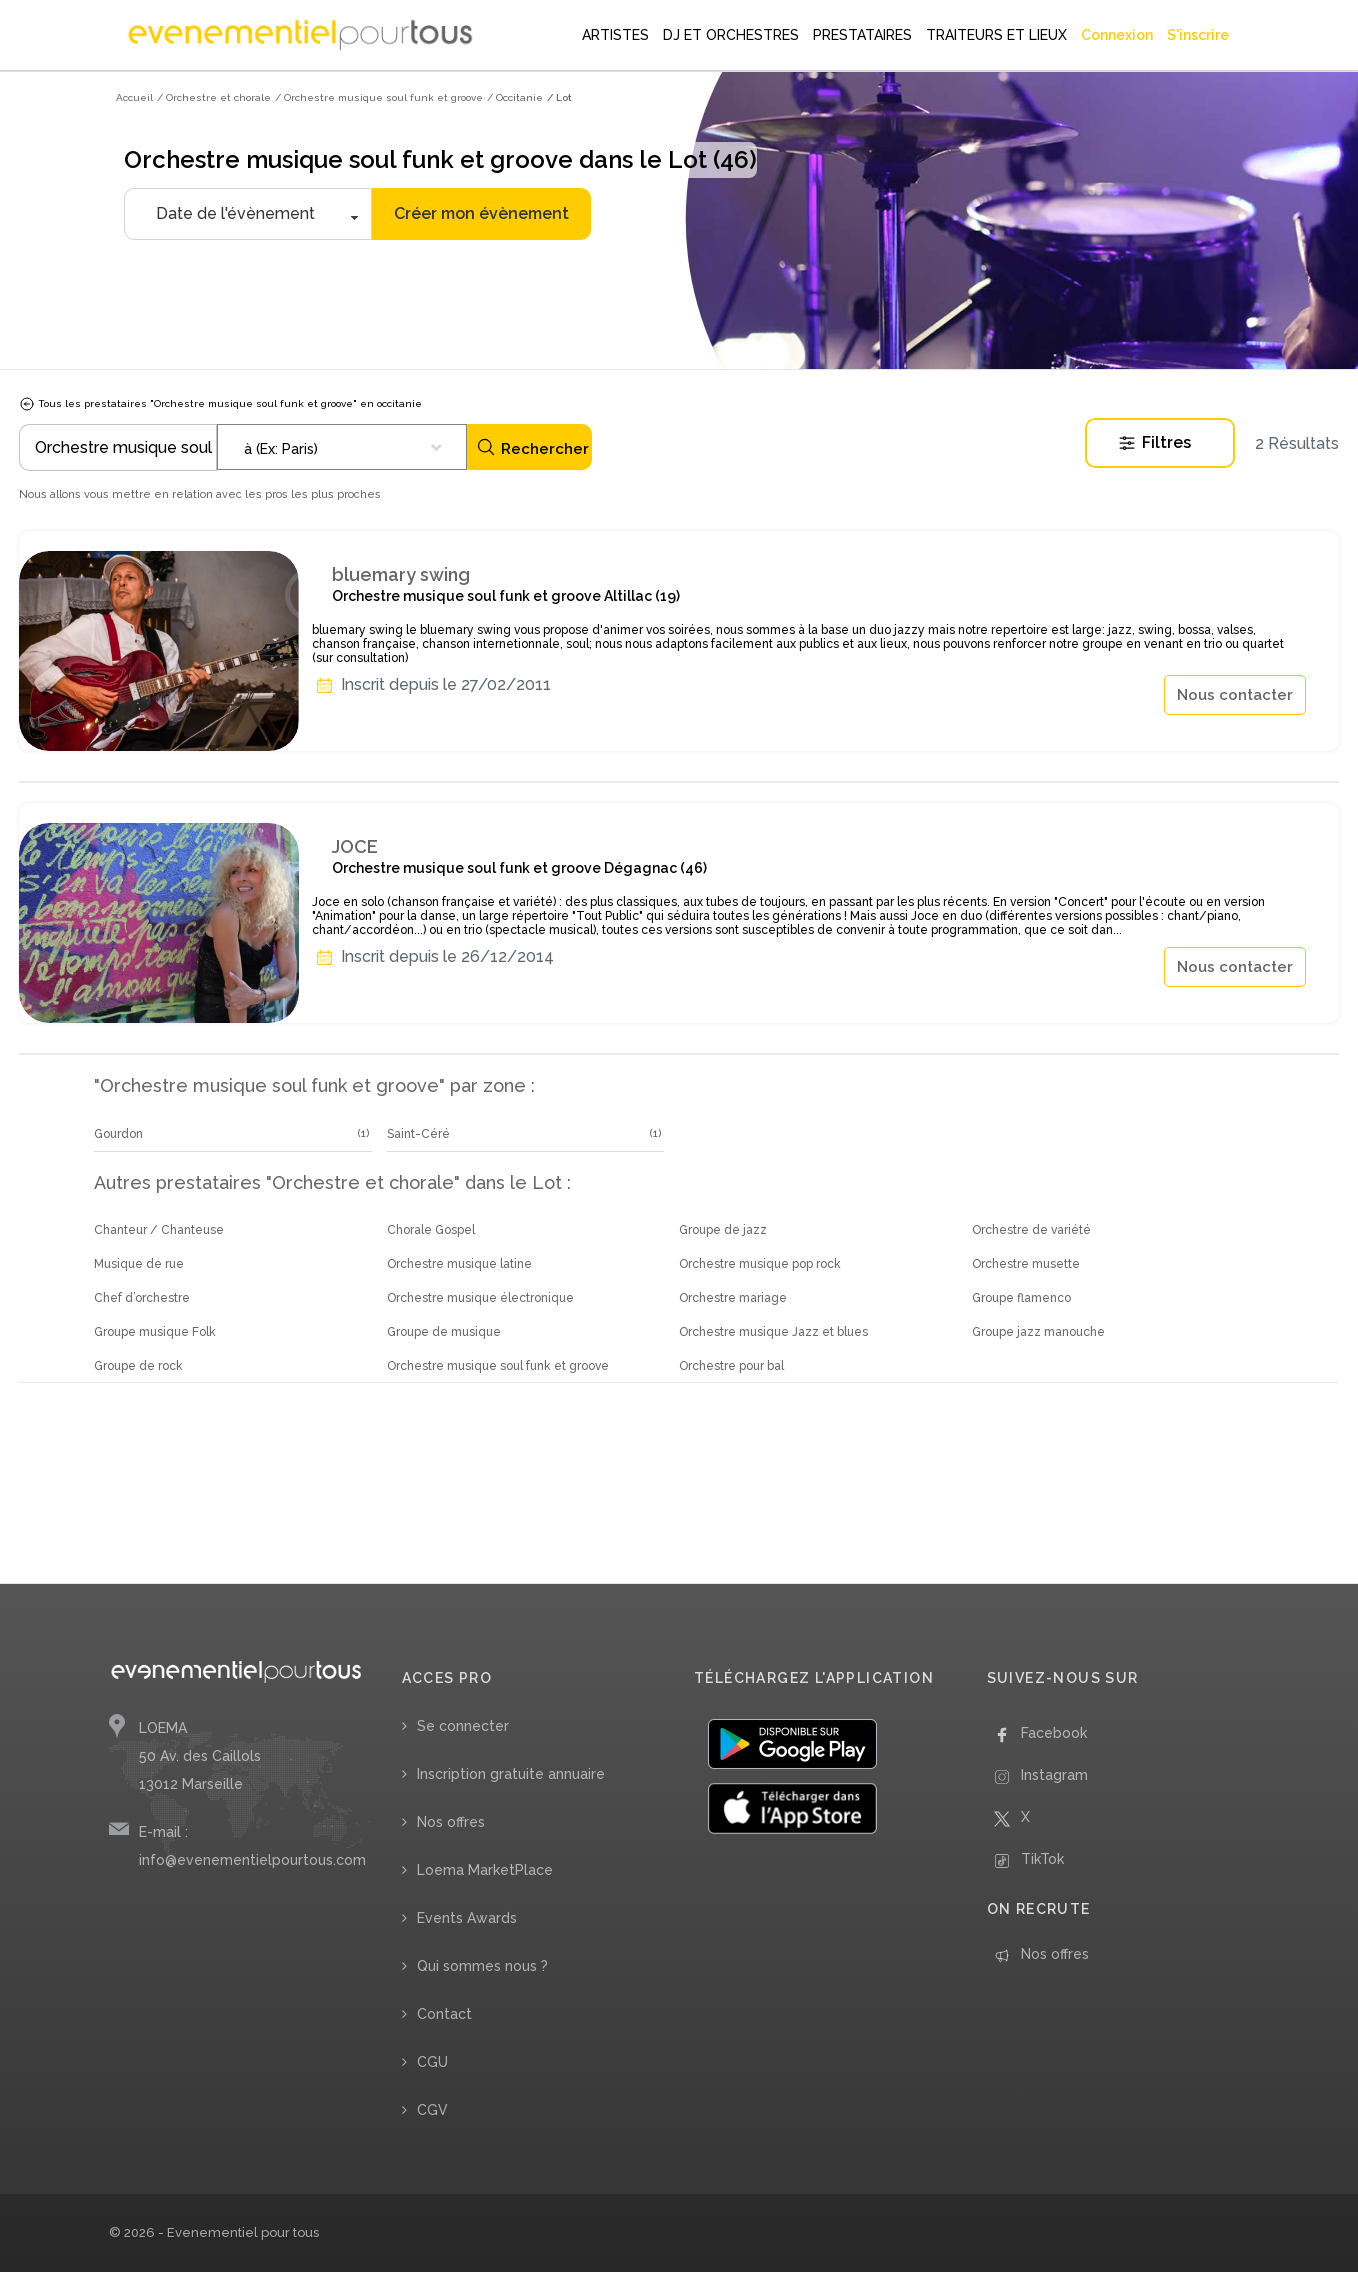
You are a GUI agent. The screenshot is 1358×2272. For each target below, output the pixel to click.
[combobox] (342, 447)
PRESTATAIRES (862, 35)
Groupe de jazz (723, 1230)
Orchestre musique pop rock (760, 1264)
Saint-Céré (418, 1134)
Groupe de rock (138, 1366)
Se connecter (463, 1726)
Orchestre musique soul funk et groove (498, 1366)
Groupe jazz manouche (1038, 1332)
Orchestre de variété (1031, 1230)
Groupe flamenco (1021, 1298)
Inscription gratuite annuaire (511, 1774)
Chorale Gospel (431, 1230)
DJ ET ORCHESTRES (731, 35)
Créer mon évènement (481, 213)
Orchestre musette (1026, 1264)
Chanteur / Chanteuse (159, 1230)
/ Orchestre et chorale (214, 97)
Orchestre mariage (733, 1298)
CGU (432, 2062)
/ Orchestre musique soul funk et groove (379, 97)
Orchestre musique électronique (480, 1298)
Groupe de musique (444, 1332)
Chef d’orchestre (142, 1298)
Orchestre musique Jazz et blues (773, 1332)
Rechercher (532, 447)
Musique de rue (139, 1264)
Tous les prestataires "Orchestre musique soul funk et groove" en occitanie (220, 403)
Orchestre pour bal (731, 1366)
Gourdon (118, 1134)
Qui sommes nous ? (482, 1966)
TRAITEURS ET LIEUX (996, 35)
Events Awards (467, 1918)
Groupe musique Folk (155, 1332)
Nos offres (451, 1822)
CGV (432, 2110)
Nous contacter (1235, 695)
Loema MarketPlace (485, 1870)
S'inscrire (1198, 35)
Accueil (134, 97)
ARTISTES (615, 35)
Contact (444, 2014)
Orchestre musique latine (459, 1264)
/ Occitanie (515, 97)
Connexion (1117, 35)
